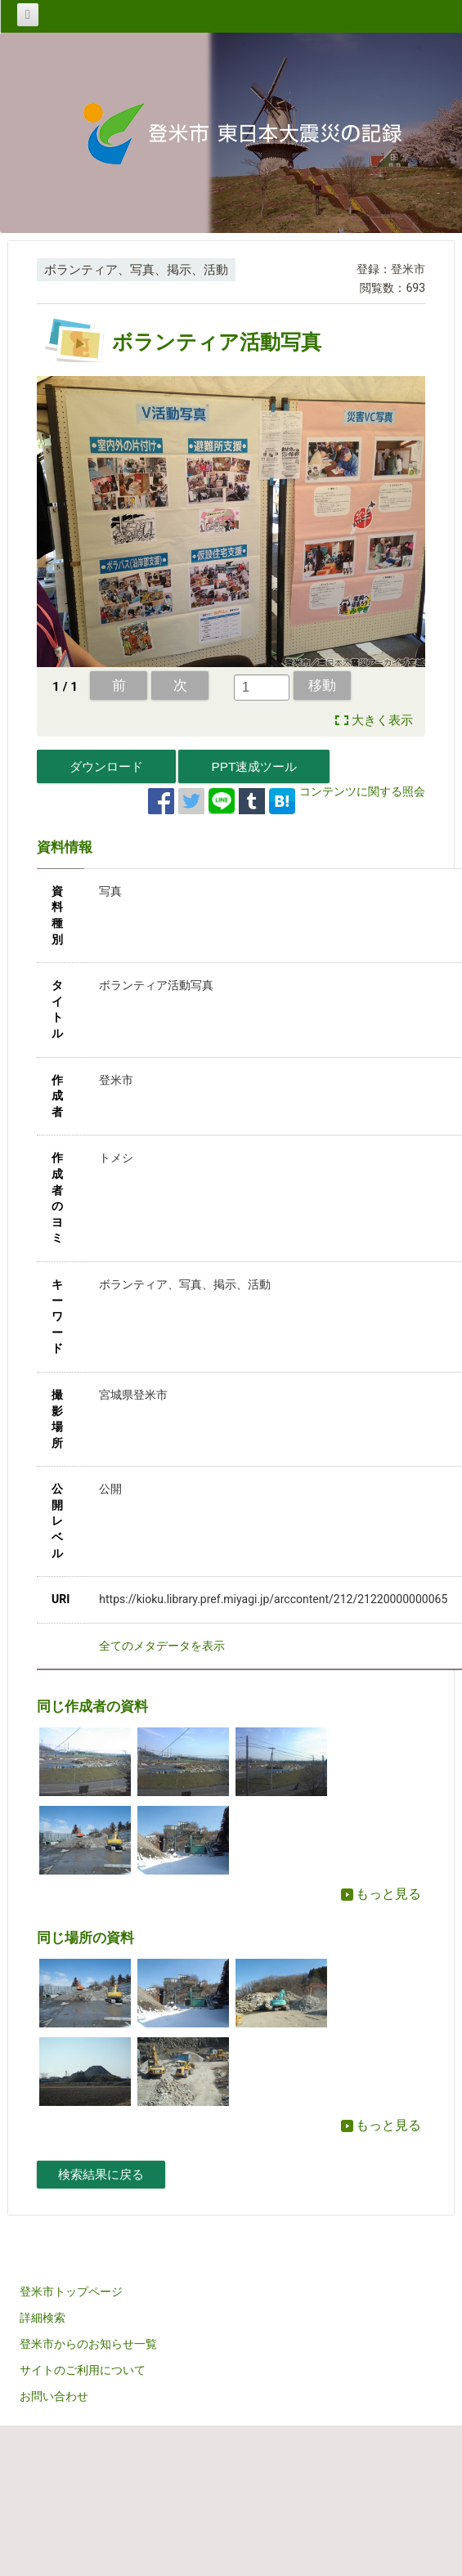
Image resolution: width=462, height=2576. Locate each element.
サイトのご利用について (83, 2370)
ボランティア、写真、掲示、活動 (136, 269)
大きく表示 (382, 720)
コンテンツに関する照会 (362, 791)
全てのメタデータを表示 (162, 1645)
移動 (322, 685)
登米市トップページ (71, 2291)
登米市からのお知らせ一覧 (88, 2343)
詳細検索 (42, 2317)
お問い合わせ (54, 2396)
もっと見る (381, 1894)
